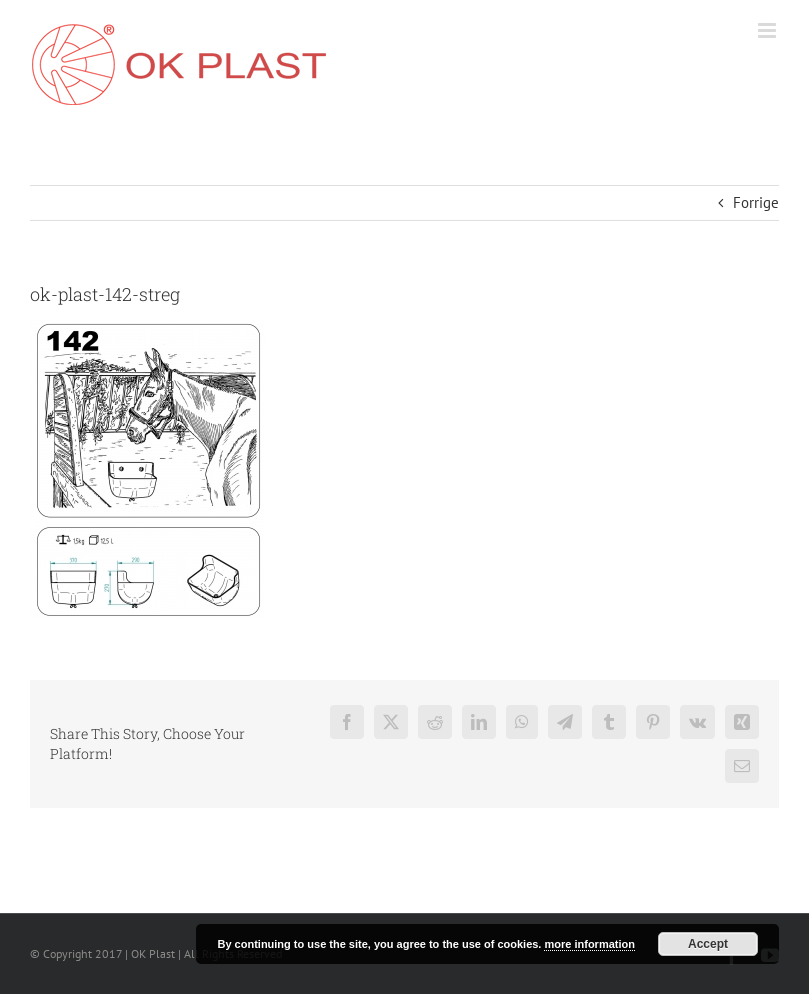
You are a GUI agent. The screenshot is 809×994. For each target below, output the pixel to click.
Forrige (756, 202)
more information (589, 944)
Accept (708, 944)
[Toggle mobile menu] (768, 30)
